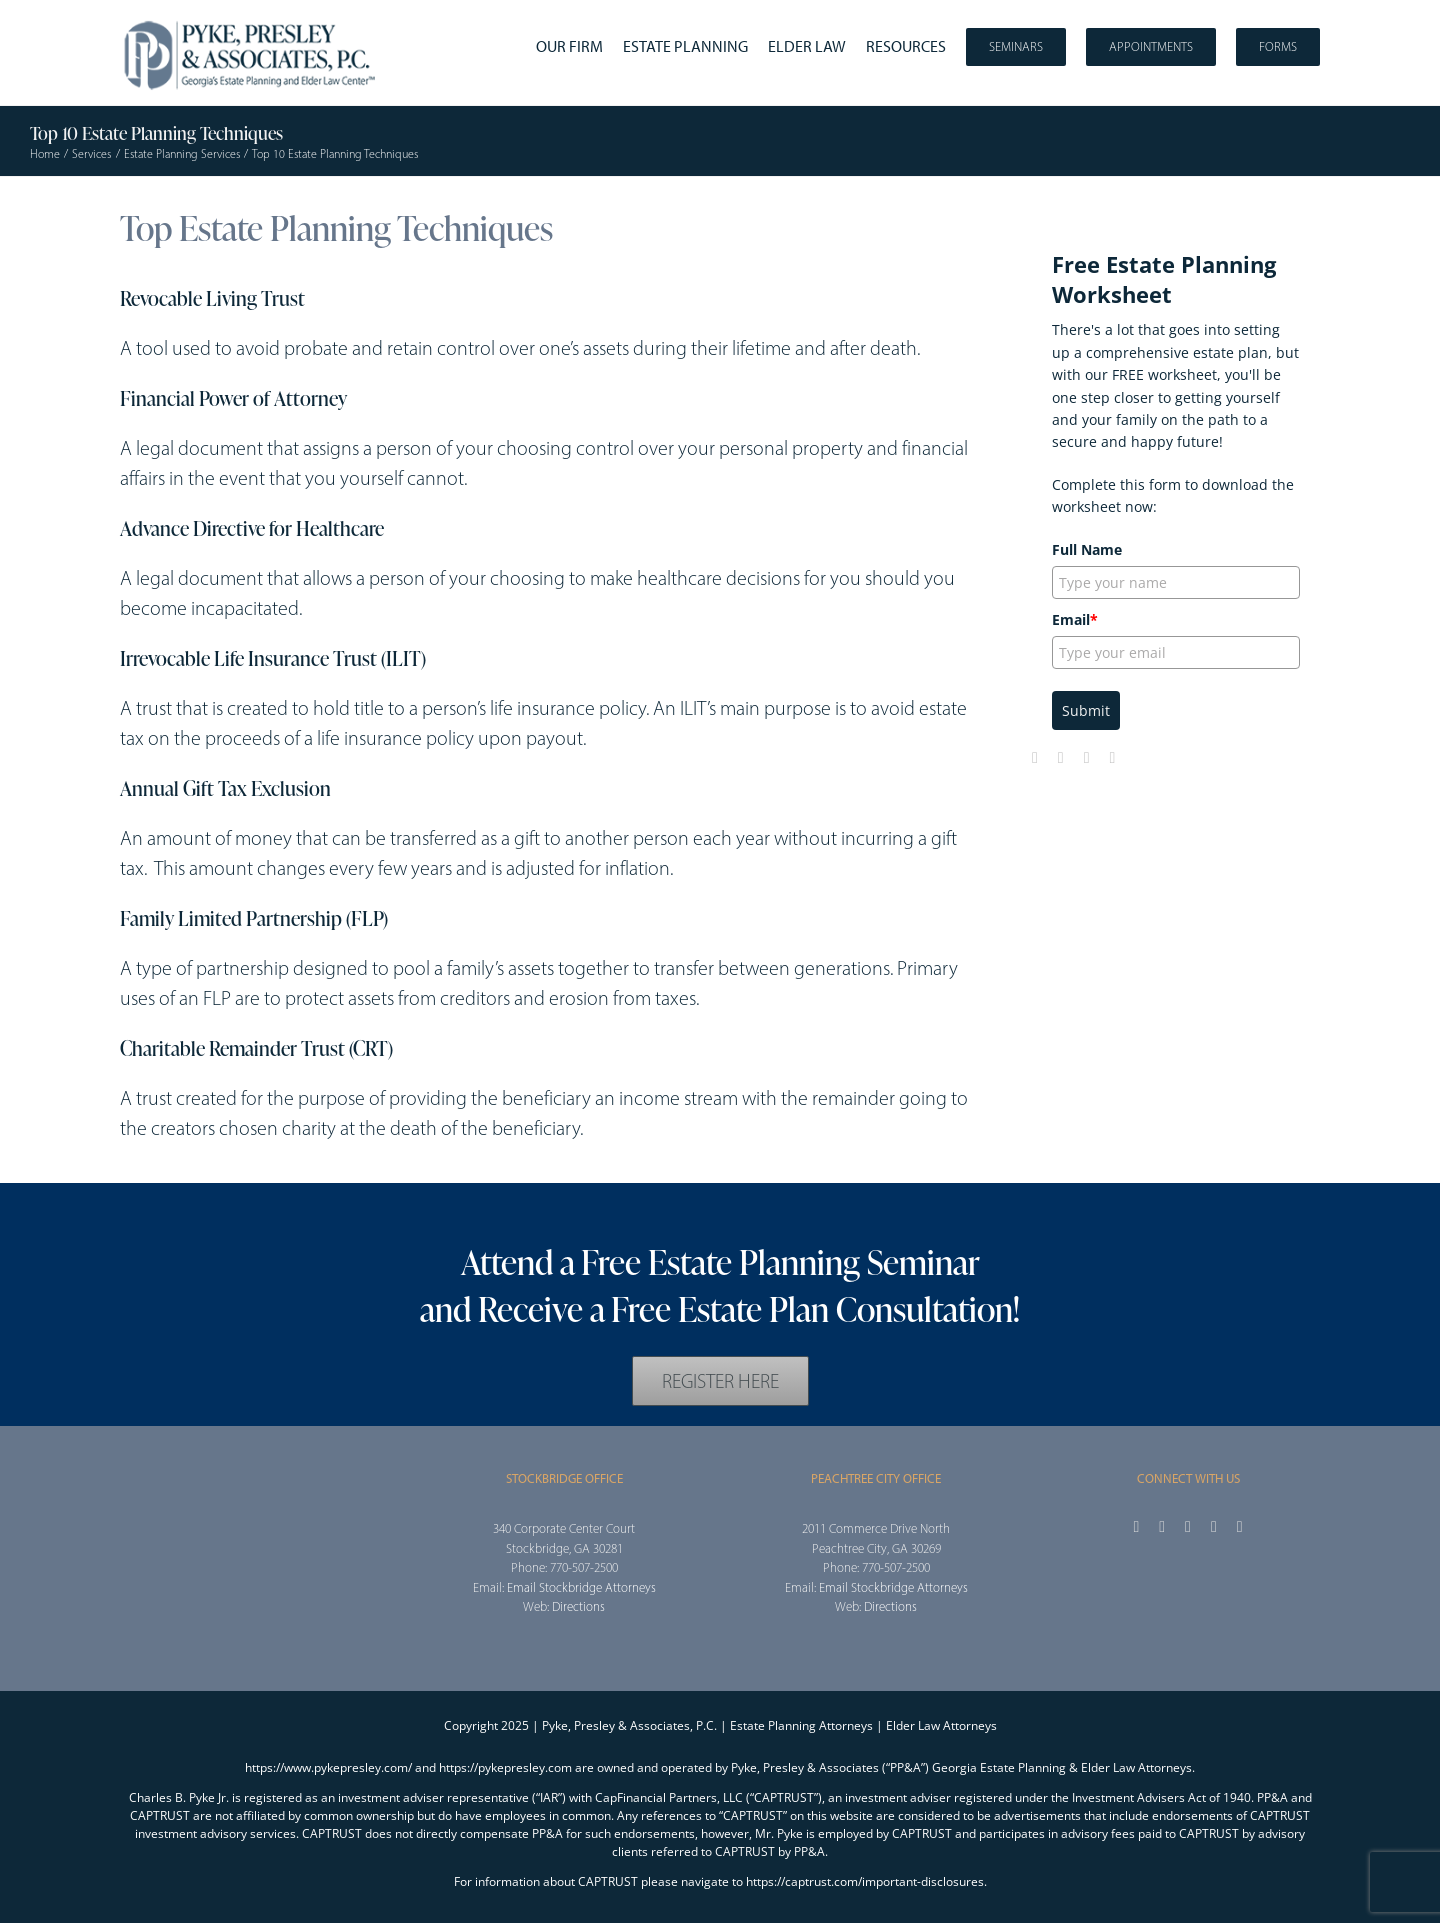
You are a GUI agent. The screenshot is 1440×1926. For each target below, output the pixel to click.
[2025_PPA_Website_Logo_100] (252, 20)
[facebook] (1035, 758)
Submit (1086, 710)
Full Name (1087, 549)
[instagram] (1188, 1527)
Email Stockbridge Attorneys (581, 1587)
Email (1075, 619)
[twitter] (1061, 758)
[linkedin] (1113, 758)
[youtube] (1087, 758)
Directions (578, 1606)
